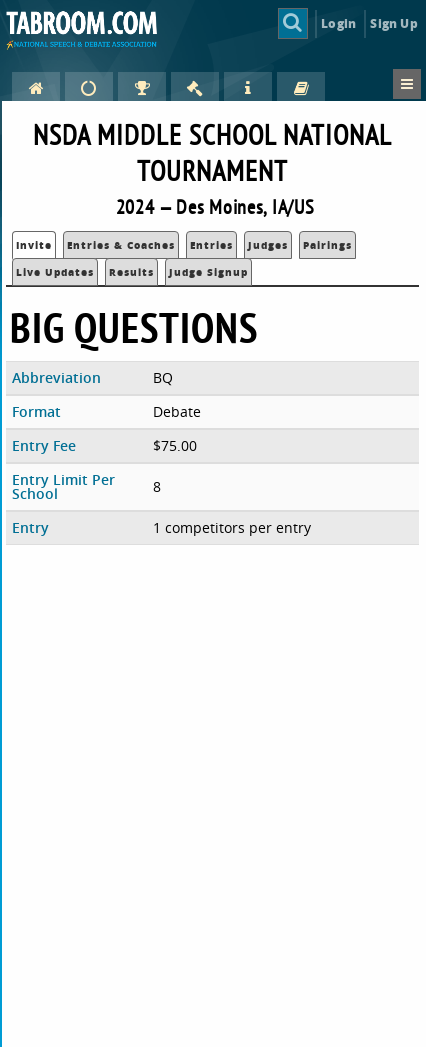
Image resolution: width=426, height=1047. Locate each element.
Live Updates (55, 272)
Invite (34, 245)
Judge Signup (208, 272)
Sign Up (393, 23)
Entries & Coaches (121, 245)
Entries (211, 245)
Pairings (327, 245)
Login (338, 23)
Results (131, 272)
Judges (268, 245)
